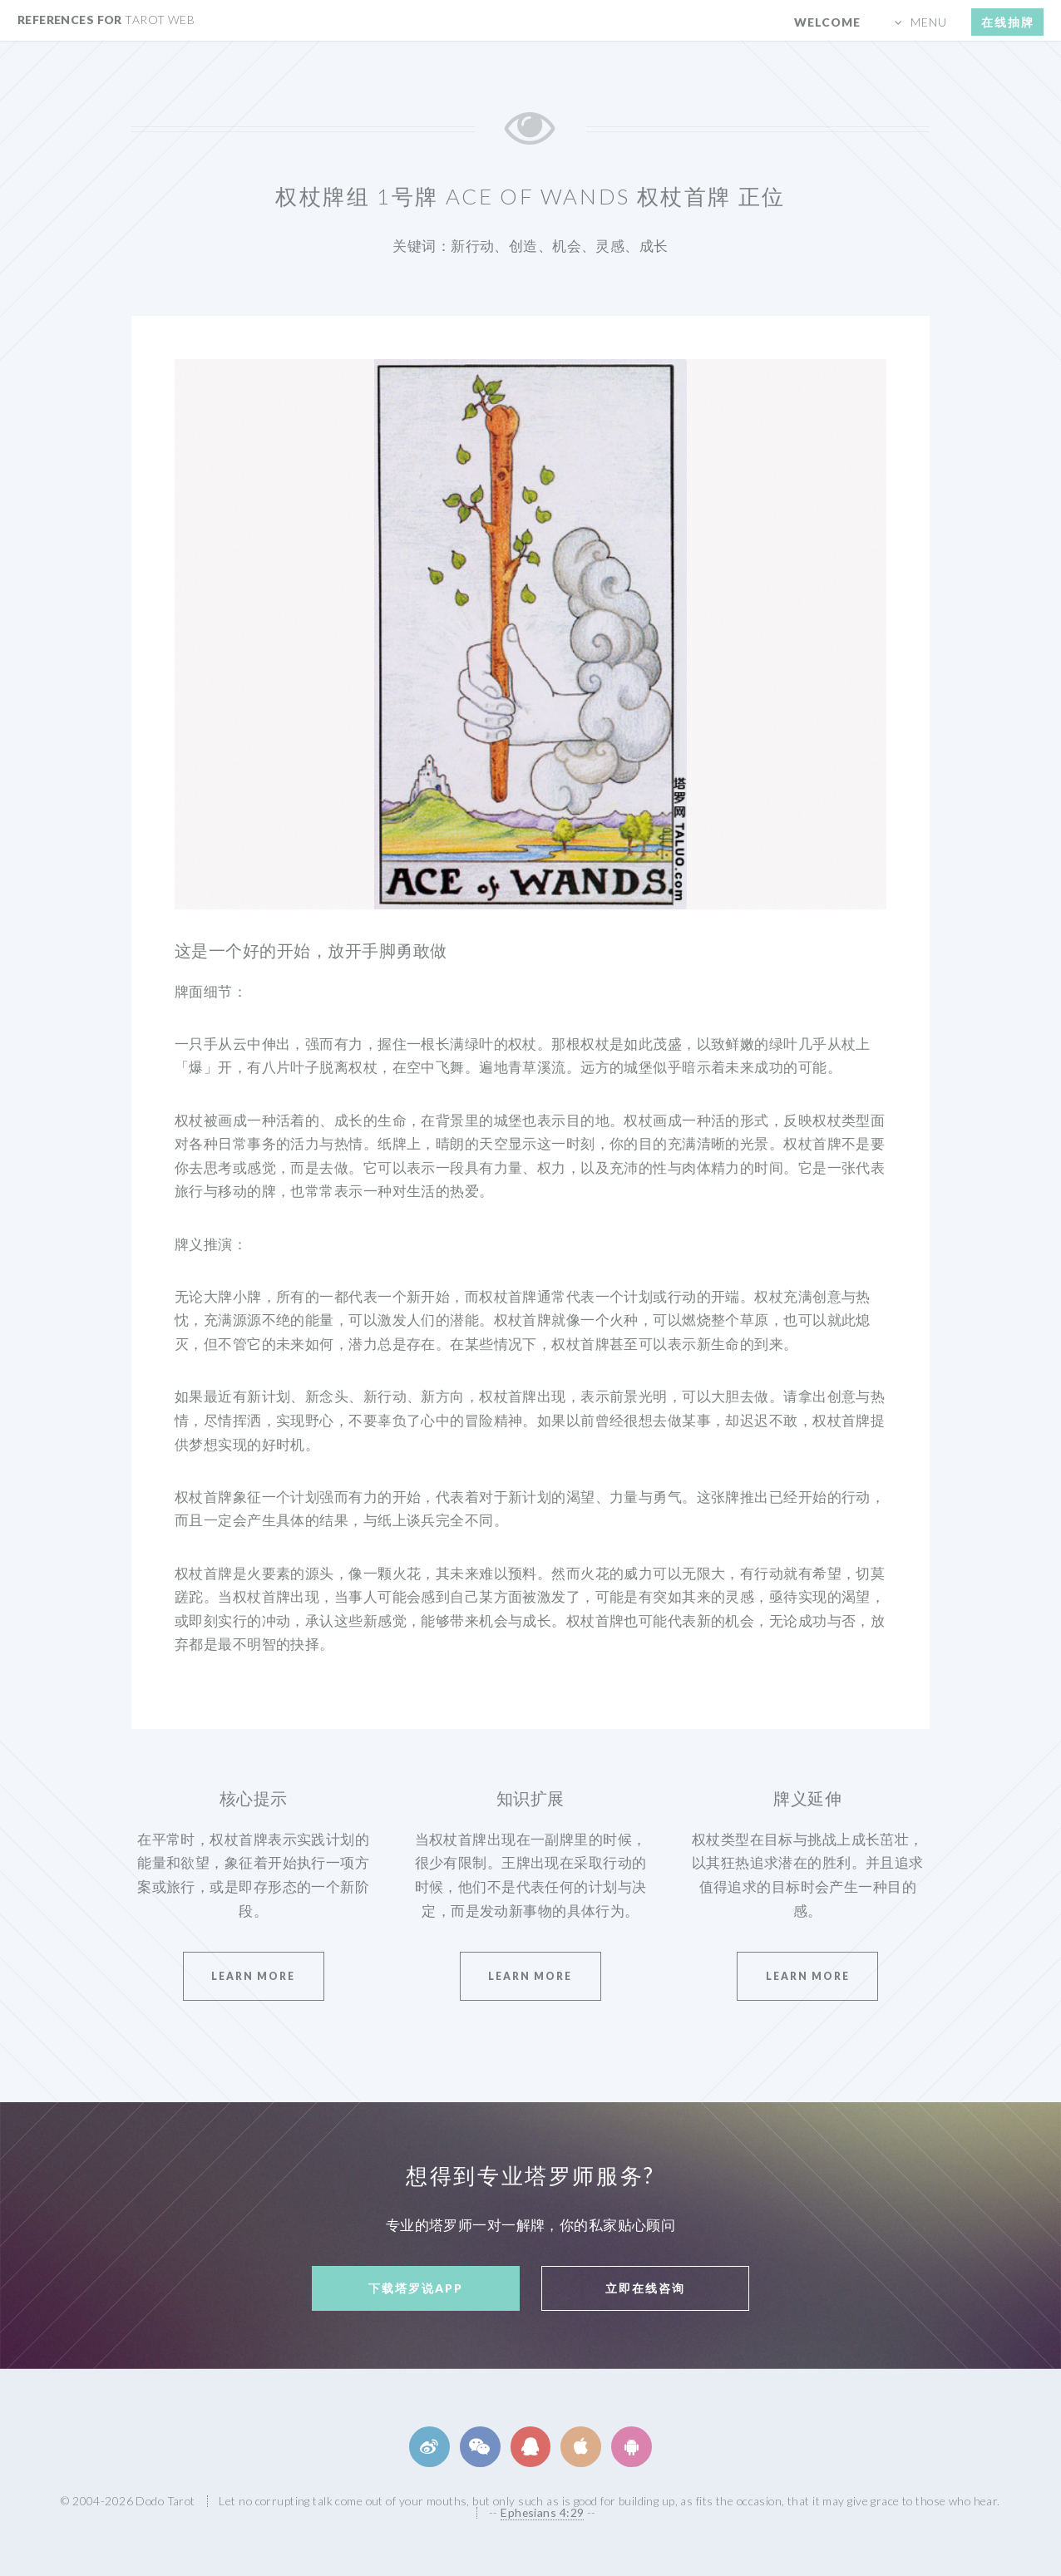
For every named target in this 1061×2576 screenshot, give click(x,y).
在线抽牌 (1007, 22)
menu (928, 22)
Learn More (253, 1976)
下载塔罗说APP (415, 2288)
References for (106, 19)
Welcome (827, 22)
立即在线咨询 (645, 2288)
